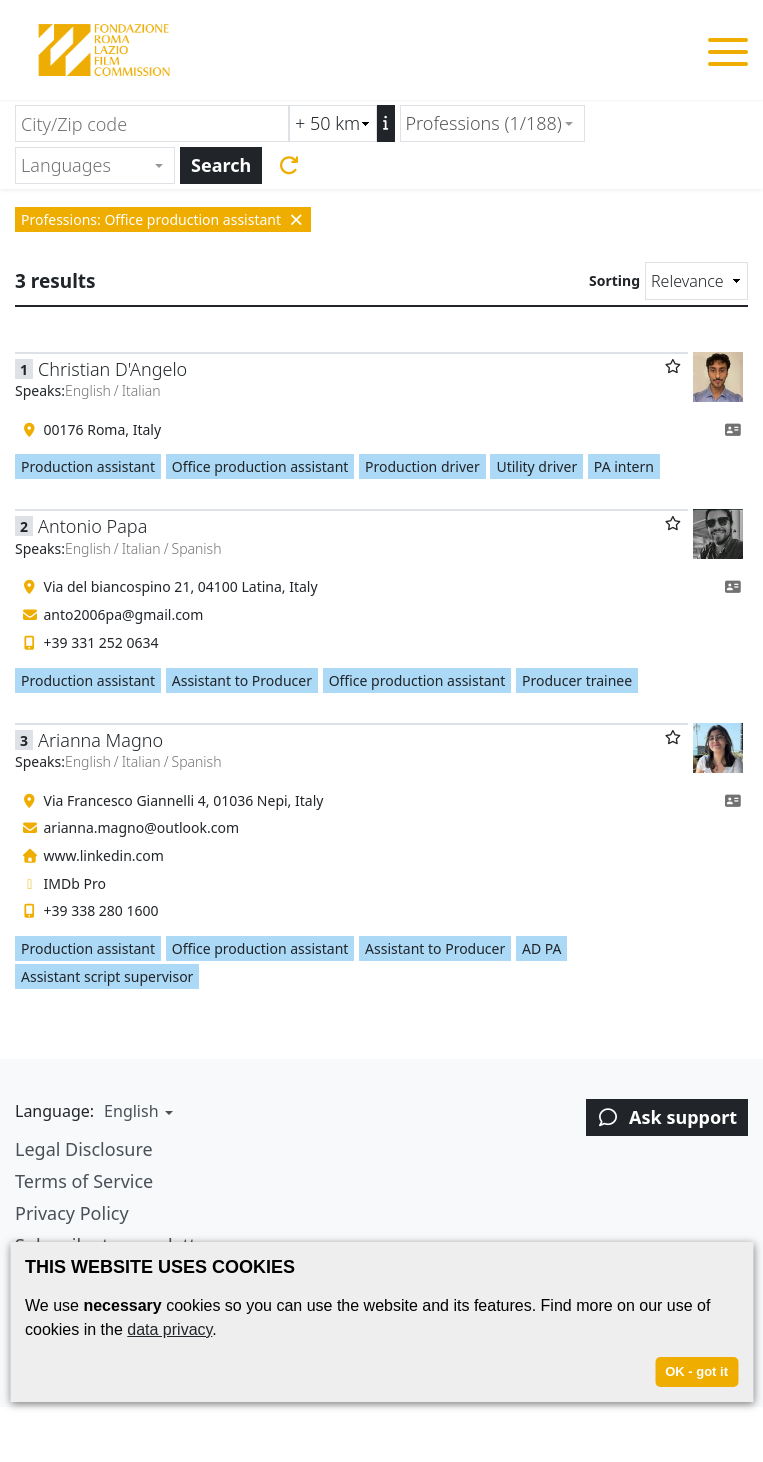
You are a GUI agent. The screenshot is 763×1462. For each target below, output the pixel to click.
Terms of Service (84, 1181)
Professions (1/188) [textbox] (484, 123)
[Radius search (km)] (333, 123)
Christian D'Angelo (112, 369)
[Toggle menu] (728, 55)
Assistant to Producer (242, 680)
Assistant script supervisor (107, 976)
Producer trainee (577, 680)
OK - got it (696, 1371)
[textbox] (86, 165)
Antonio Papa (92, 526)
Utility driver (536, 466)
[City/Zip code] (152, 123)
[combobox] (492, 123)
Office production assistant (260, 466)
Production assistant (88, 466)
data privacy (169, 1329)
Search (221, 165)
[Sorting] (696, 281)
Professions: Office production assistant (163, 219)
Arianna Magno (100, 740)
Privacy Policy (72, 1213)
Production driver (422, 466)
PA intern (624, 466)
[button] (136, 1111)
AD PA (542, 948)
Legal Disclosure (84, 1149)
